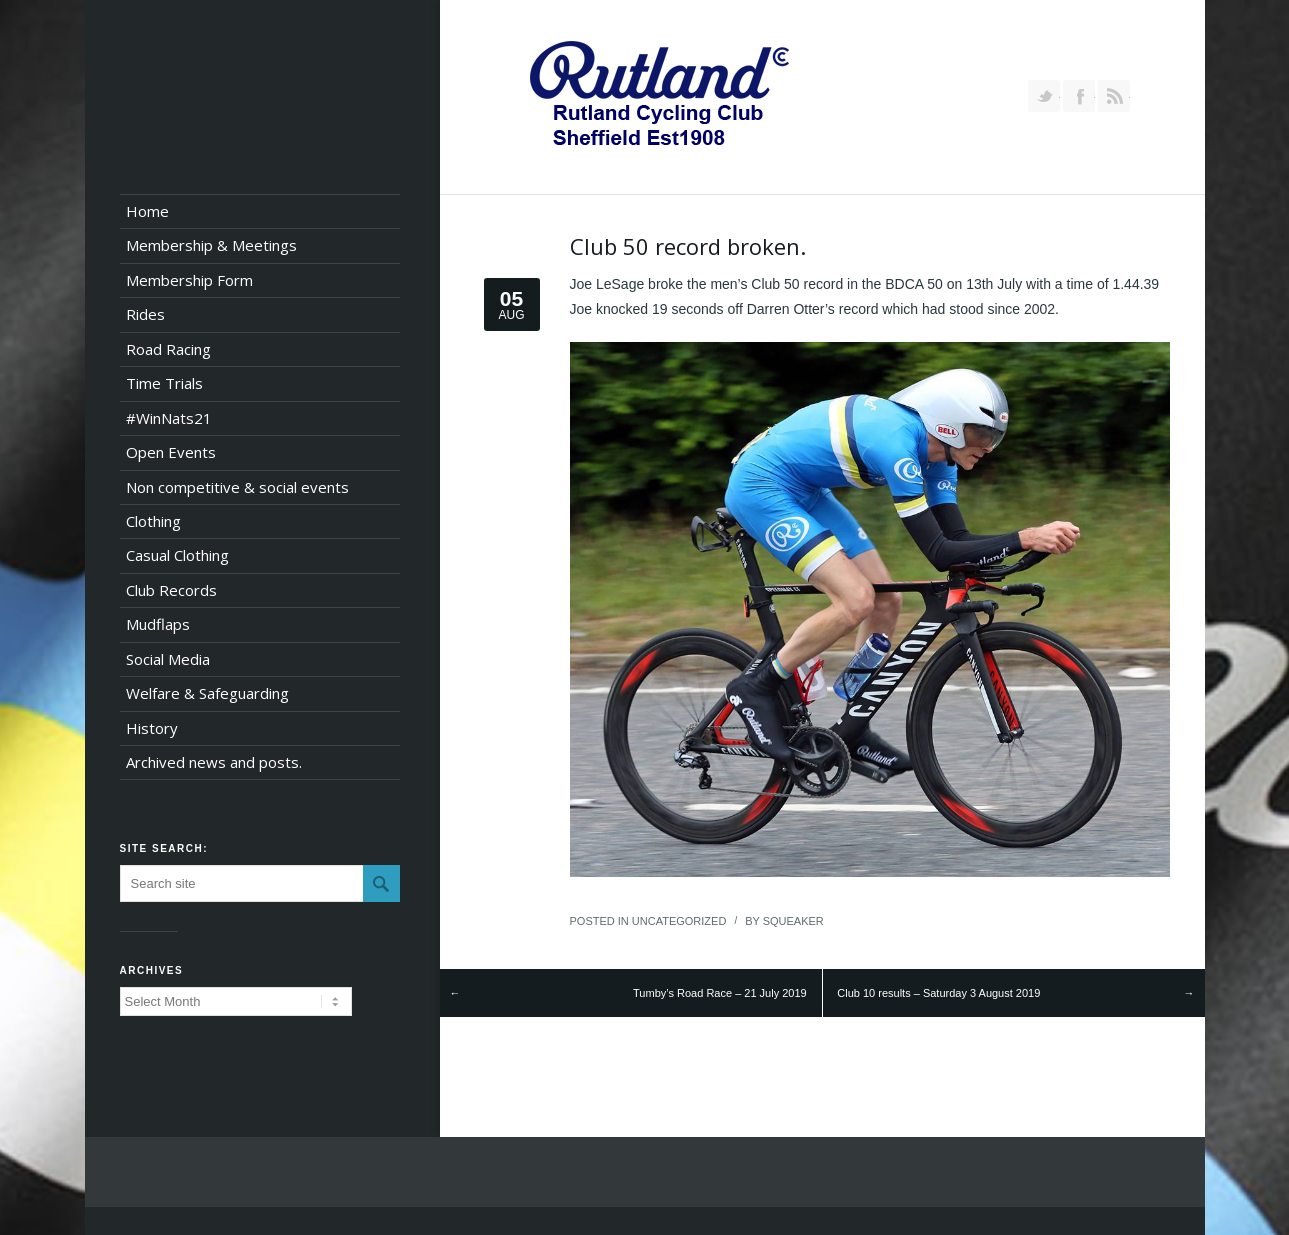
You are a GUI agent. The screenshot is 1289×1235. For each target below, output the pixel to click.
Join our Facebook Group (1079, 96)
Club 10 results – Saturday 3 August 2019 (938, 993)
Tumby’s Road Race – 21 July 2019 (720, 993)
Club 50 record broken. (688, 246)
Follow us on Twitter (1044, 96)
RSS (1114, 96)
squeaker (793, 921)
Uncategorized (679, 921)
